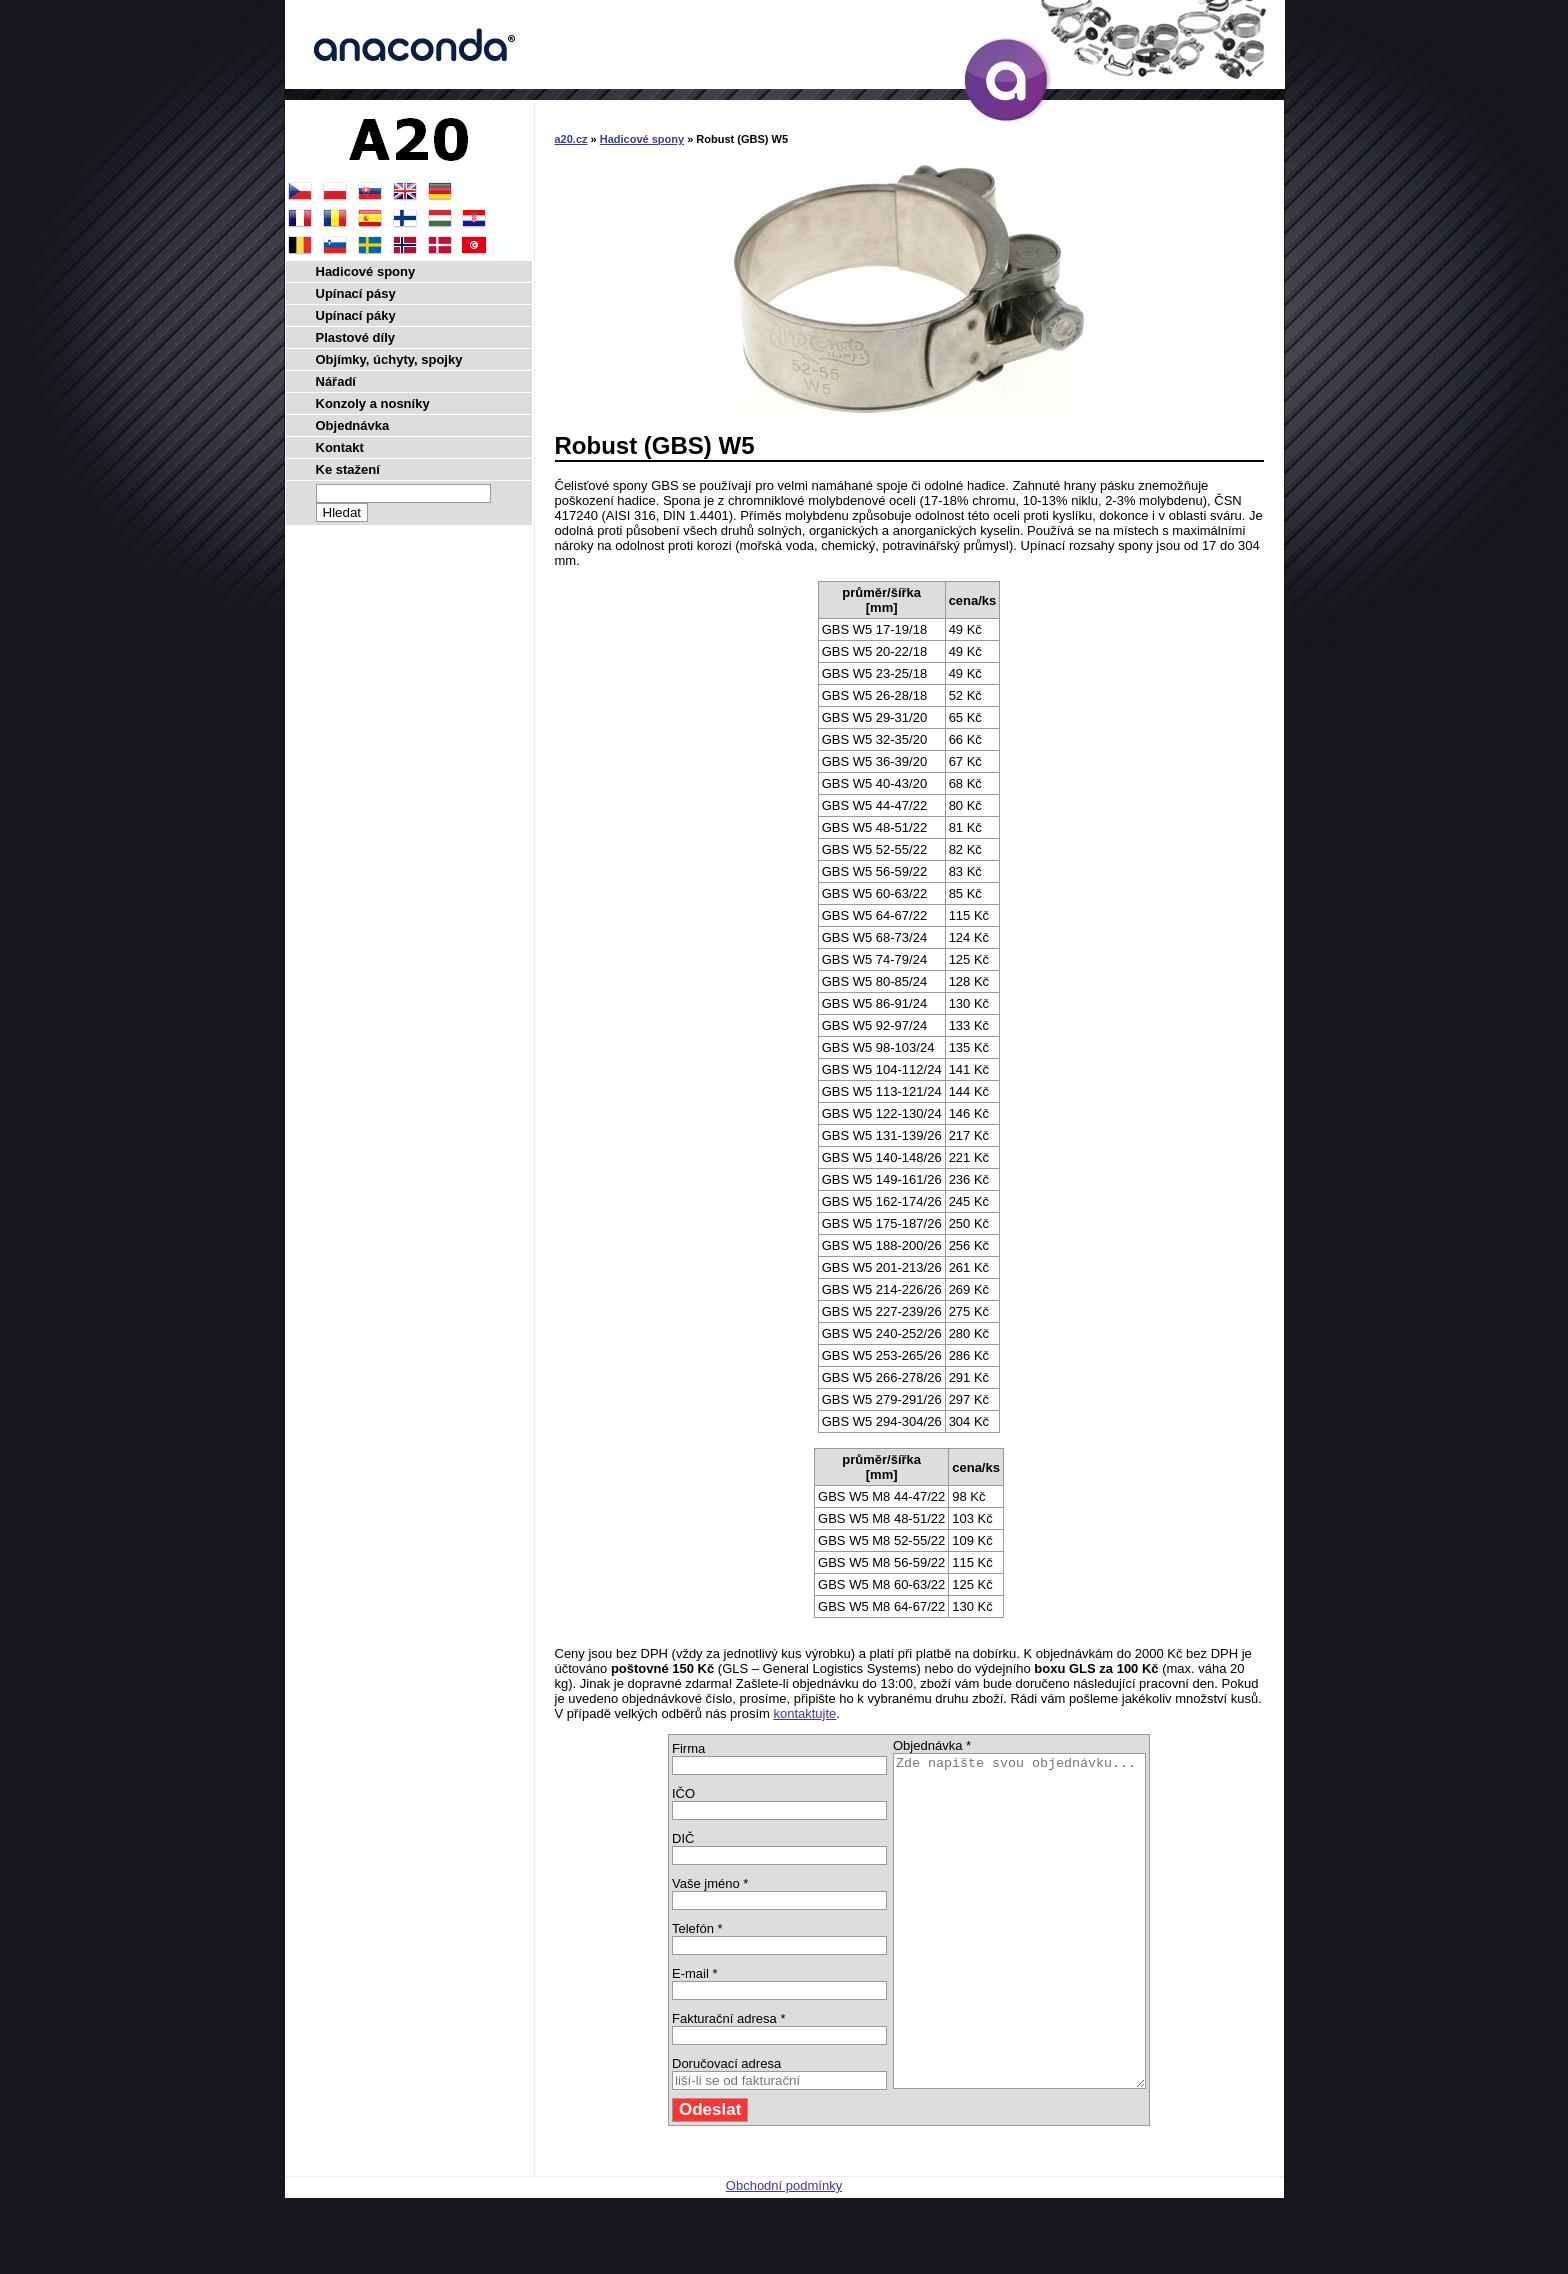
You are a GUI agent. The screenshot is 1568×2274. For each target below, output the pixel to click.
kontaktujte (804, 1713)
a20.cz (571, 139)
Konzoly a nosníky (373, 403)
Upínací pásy (356, 293)
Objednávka (353, 425)
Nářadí (336, 381)
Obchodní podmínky (784, 2251)
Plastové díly (355, 337)
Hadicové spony (642, 139)
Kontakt (340, 447)
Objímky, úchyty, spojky (389, 359)
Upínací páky (356, 315)
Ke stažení (348, 469)
